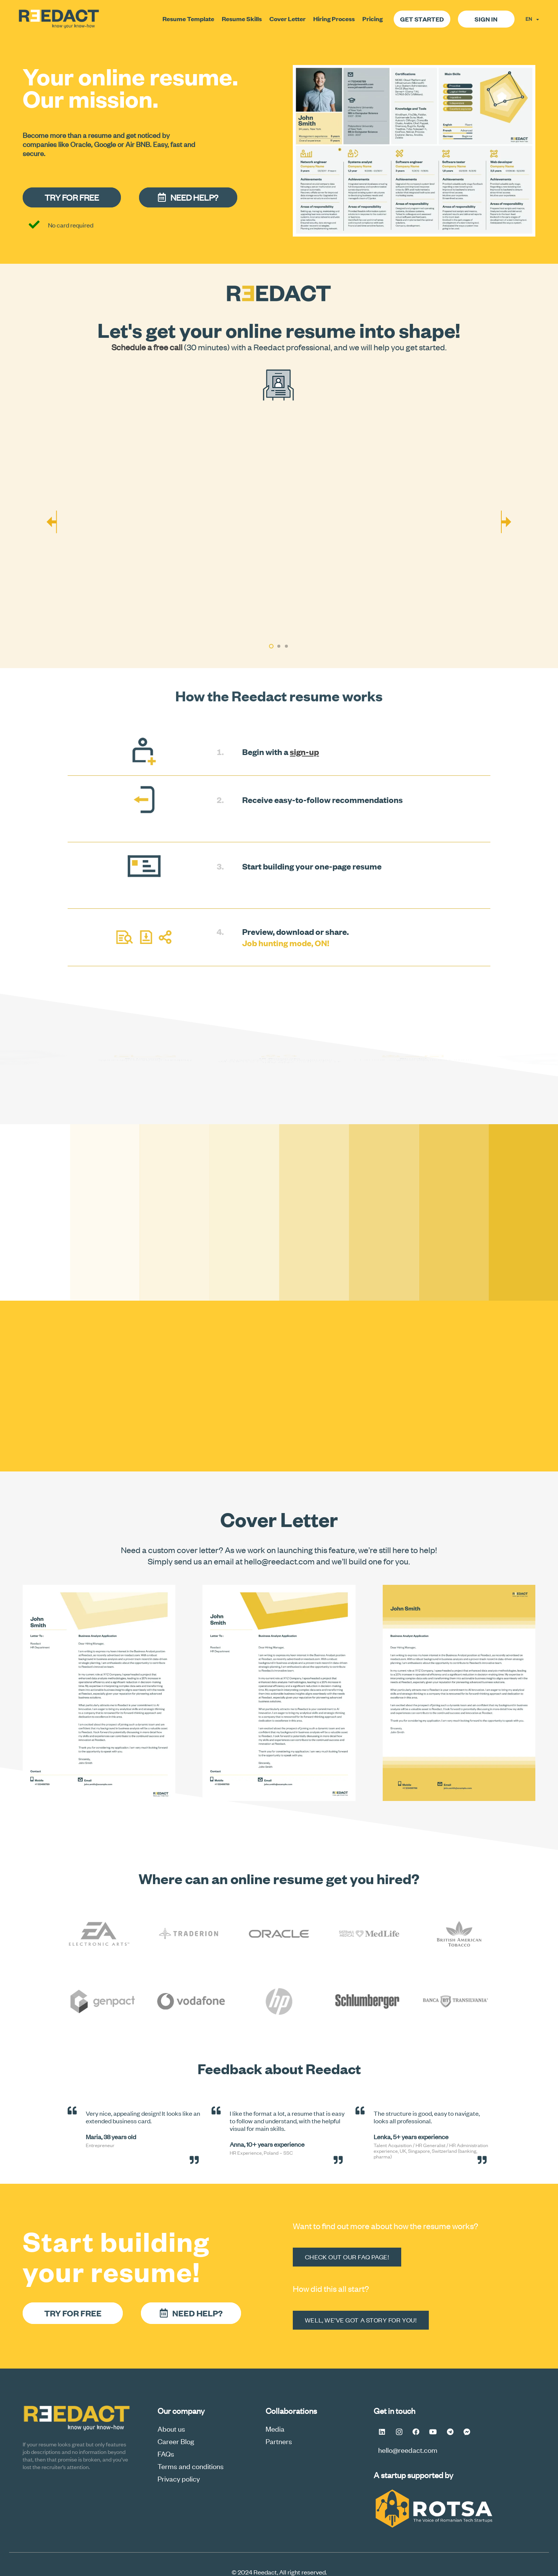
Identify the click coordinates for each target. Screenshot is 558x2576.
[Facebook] (416, 2431)
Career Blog (176, 2441)
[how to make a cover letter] (459, 1693)
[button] (271, 646)
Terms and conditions (191, 2466)
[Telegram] (450, 2431)
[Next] (506, 525)
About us (171, 2428)
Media (275, 2428)
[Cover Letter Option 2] (278, 1693)
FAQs (166, 2453)
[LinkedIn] (382, 2431)
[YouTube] (433, 2431)
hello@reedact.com (407, 2449)
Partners (279, 2441)
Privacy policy (179, 2478)
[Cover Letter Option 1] (99, 1693)
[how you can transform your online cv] (279, 525)
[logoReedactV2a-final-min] (59, 19)
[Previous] (52, 525)
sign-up (304, 751)
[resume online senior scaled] (414, 151)
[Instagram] (399, 2431)
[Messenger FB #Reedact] (467, 2431)
